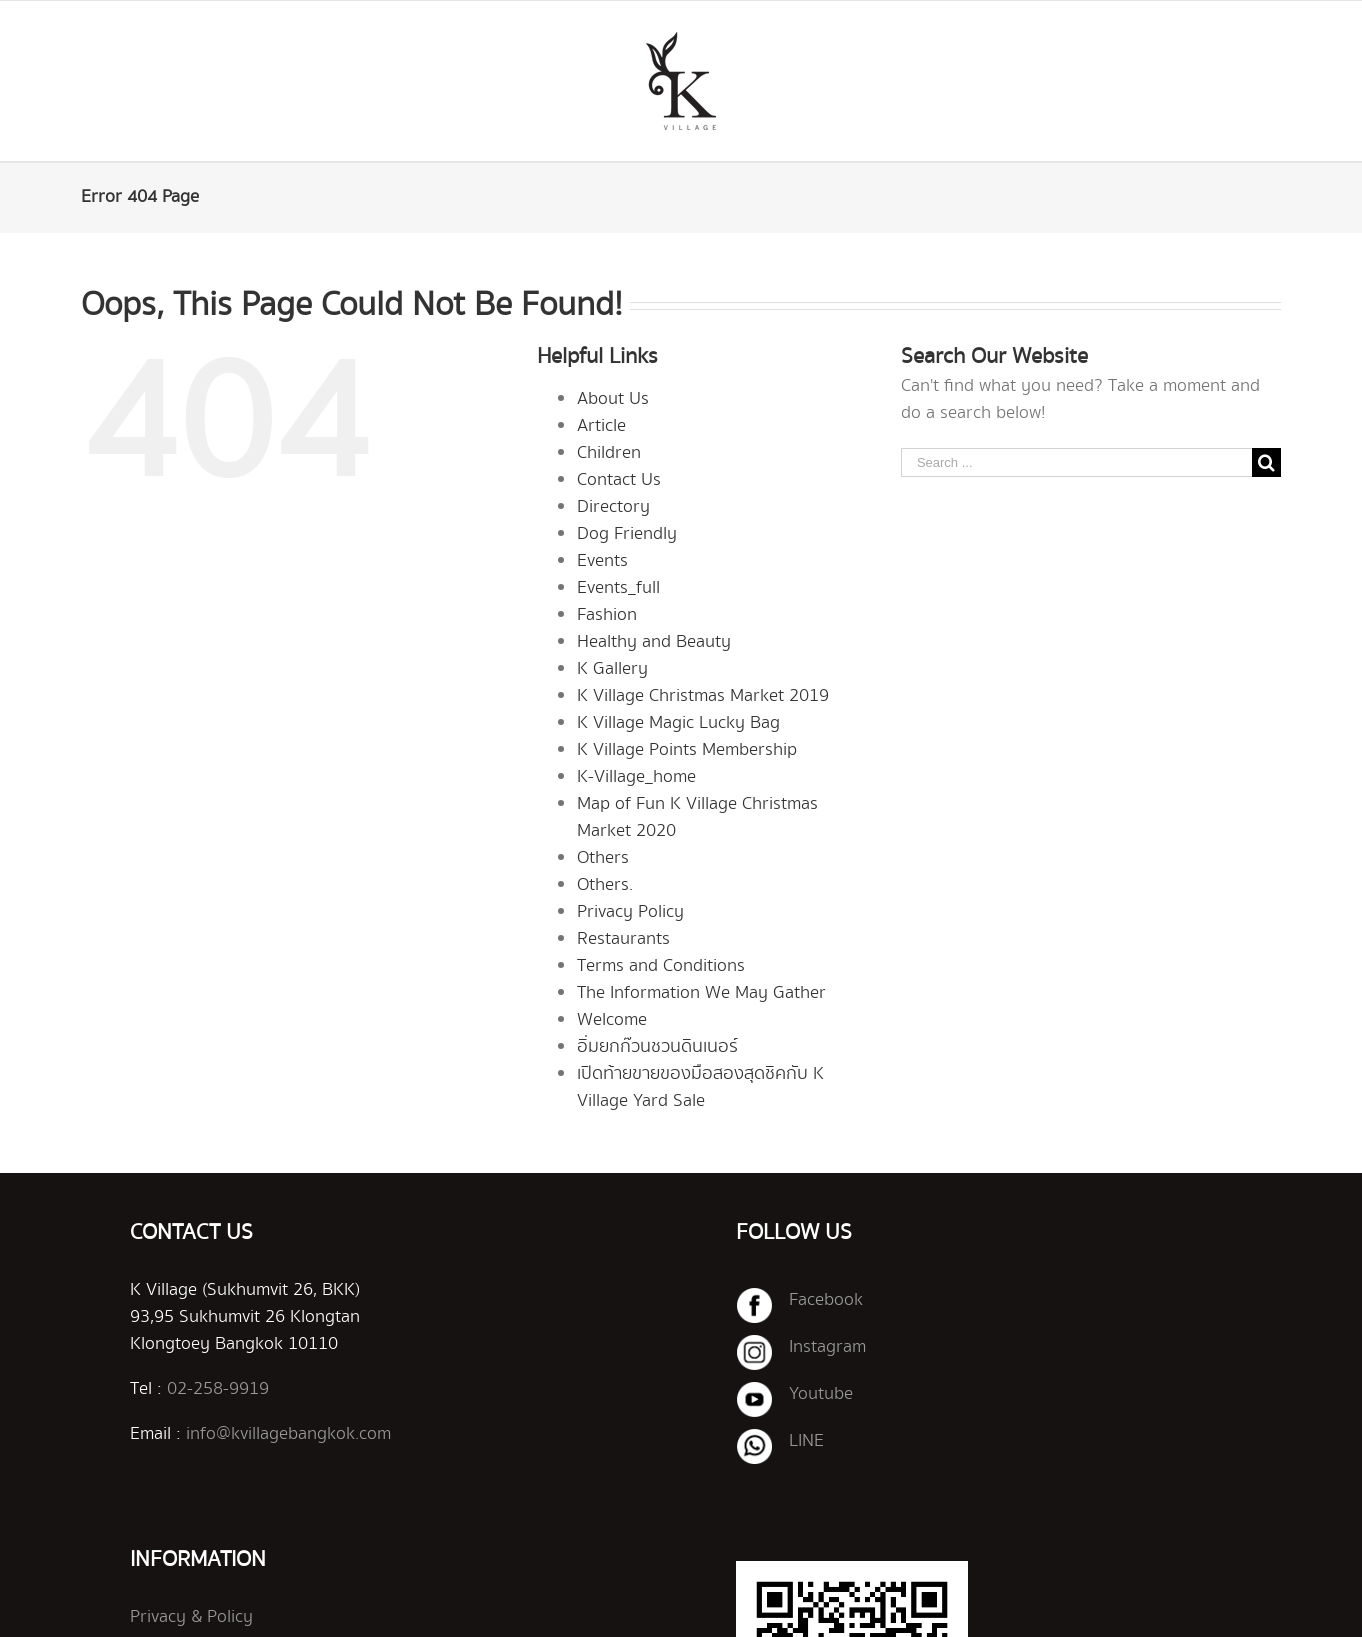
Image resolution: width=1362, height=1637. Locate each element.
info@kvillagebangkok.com (288, 1434)
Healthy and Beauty (654, 642)
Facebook (826, 1300)
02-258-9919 (218, 1389)
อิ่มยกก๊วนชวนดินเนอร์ (657, 1047)
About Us (613, 399)
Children (609, 453)
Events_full (618, 588)
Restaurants (623, 939)
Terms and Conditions (661, 966)
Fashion (607, 615)
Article (601, 426)
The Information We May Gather (701, 993)
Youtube (821, 1394)
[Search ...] (1076, 462)
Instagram (827, 1347)
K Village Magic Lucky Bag (678, 723)
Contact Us (619, 480)
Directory (613, 507)
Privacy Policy (630, 912)
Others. (605, 885)
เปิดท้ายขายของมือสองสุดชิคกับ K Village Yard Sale (700, 1087)
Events (602, 561)
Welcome (612, 1020)
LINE (806, 1441)
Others (603, 858)
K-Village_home (636, 777)
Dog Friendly (627, 534)
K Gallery (612, 669)
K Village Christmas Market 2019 (703, 696)
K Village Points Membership (687, 750)
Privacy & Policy (191, 1617)
